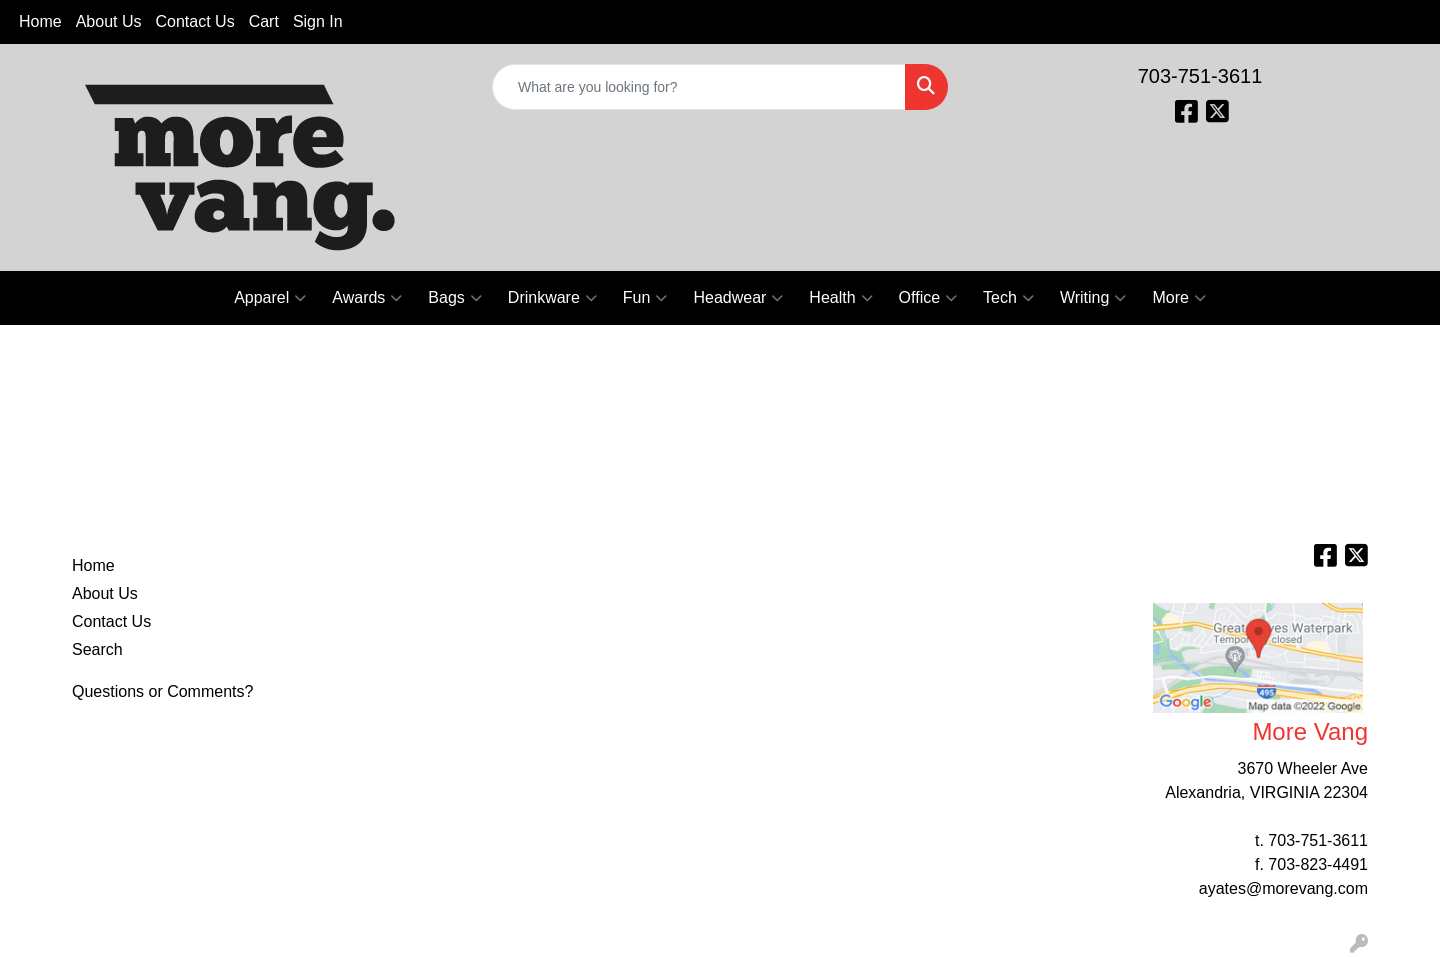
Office (928, 298)
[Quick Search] (699, 87)
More (1178, 298)
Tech (1008, 298)
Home (40, 21)
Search (97, 649)
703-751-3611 (1200, 76)
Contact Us (195, 21)
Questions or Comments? (162, 691)
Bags (454, 298)
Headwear (738, 298)
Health (840, 298)
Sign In (318, 21)
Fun (645, 298)
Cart (264, 21)
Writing (1093, 298)
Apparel (270, 298)
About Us (109, 21)
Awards (367, 298)
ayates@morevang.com (1283, 888)
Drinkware (552, 298)
